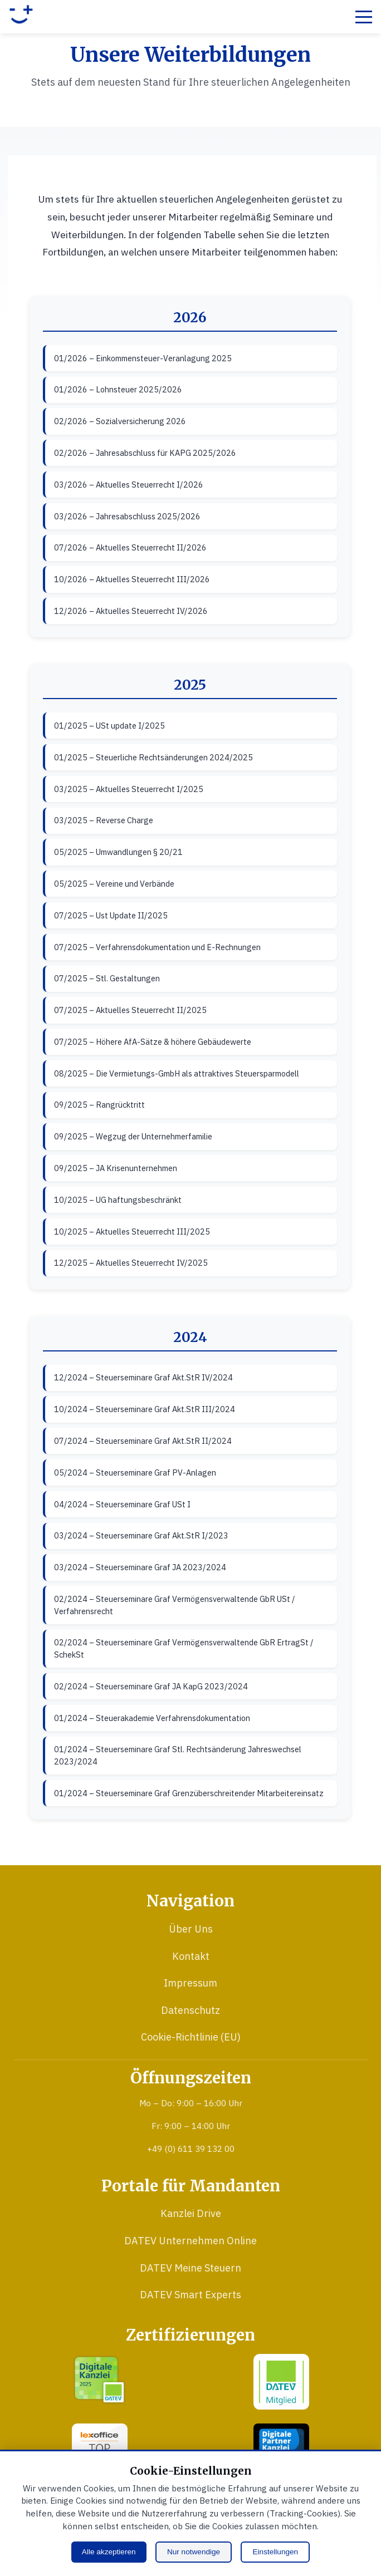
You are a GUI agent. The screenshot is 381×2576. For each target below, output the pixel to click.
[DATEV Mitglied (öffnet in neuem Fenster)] (281, 2384)
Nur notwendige (193, 2552)
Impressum (190, 1983)
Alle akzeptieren (109, 2552)
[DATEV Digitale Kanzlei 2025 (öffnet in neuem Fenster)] (100, 2384)
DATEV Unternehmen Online (190, 2240)
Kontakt (190, 1956)
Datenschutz (190, 2010)
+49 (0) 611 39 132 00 (191, 2148)
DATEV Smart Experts (190, 2294)
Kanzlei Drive (190, 2213)
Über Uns (191, 1929)
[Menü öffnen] (363, 16)
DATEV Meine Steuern (190, 2268)
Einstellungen (276, 2552)
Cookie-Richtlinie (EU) (191, 2037)
